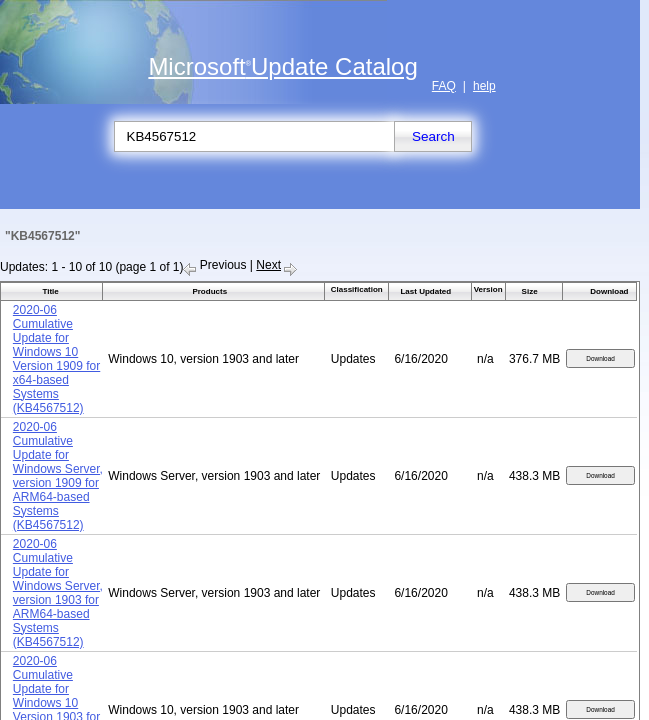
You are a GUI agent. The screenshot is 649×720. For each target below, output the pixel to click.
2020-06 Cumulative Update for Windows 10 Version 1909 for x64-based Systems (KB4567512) (56, 359)
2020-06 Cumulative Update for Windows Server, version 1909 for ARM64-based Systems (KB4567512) (58, 476)
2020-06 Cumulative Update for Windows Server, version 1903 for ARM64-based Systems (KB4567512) (58, 593)
